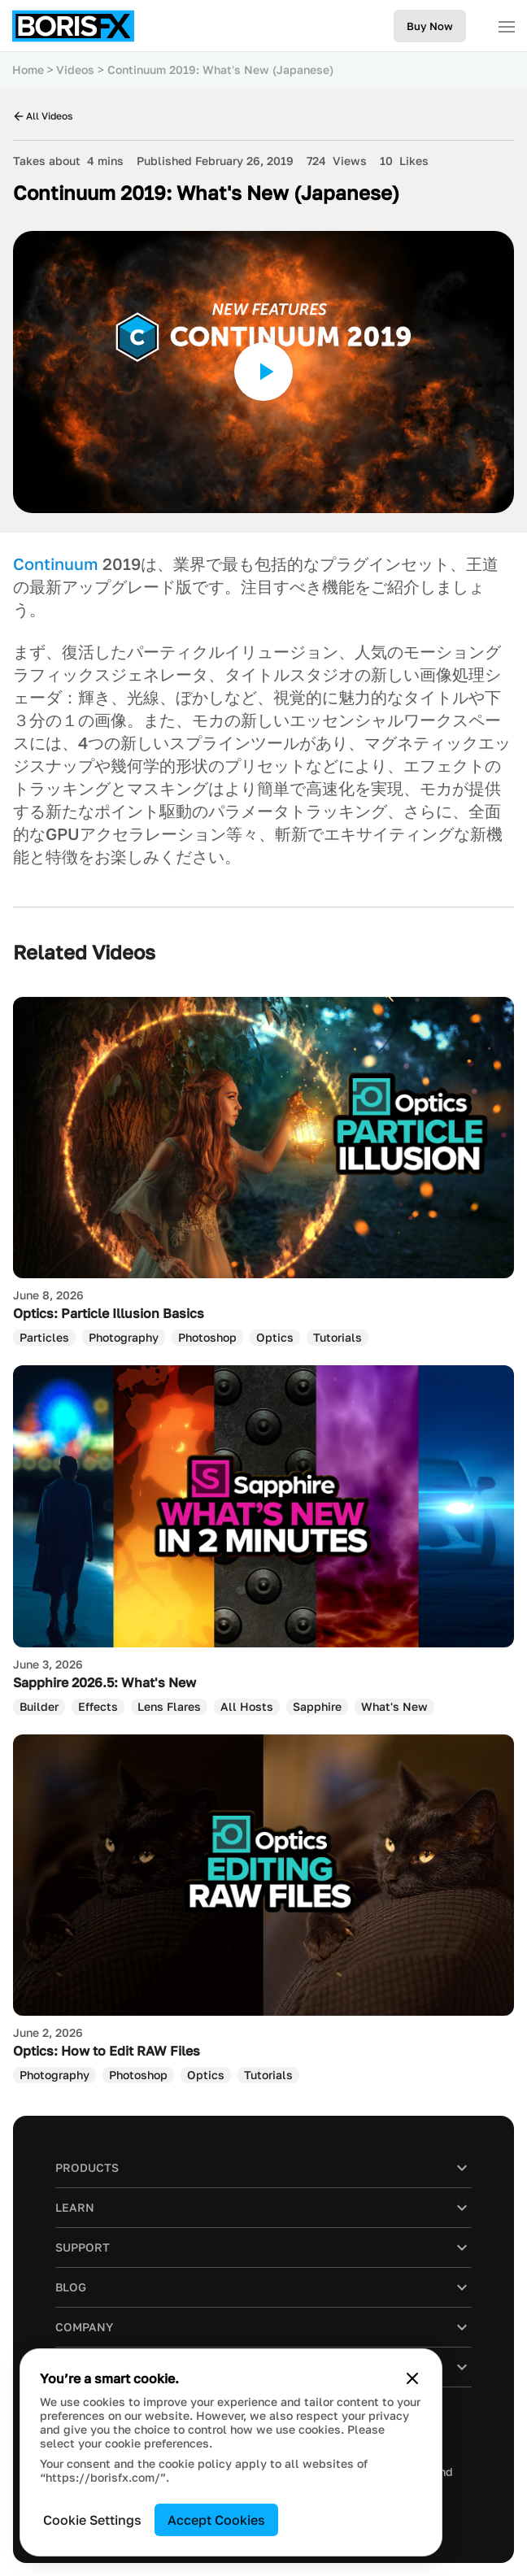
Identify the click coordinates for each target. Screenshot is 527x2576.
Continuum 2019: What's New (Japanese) (220, 69)
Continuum (55, 563)
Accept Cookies (216, 2520)
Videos (75, 69)
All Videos (42, 116)
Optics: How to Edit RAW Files (106, 2051)
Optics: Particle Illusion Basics (108, 1313)
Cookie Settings (92, 2520)
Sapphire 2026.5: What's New (104, 1682)
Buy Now (430, 26)
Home (28, 69)
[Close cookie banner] (412, 2378)
